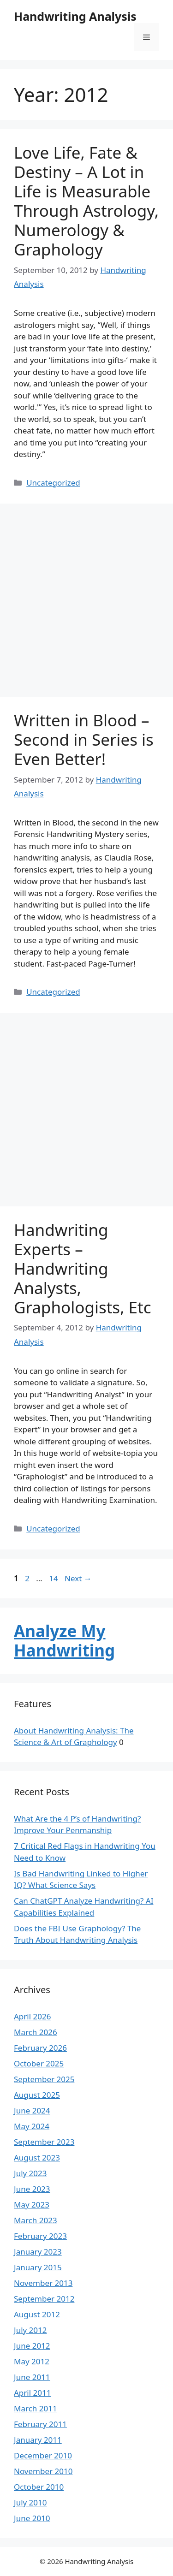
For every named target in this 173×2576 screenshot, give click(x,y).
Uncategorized (53, 482)
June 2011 (32, 2377)
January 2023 (38, 2251)
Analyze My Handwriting (64, 1640)
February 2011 (40, 2424)
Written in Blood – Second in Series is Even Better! (84, 739)
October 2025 (39, 2063)
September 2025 (44, 2079)
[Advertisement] (86, 603)
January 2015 (38, 2267)
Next (78, 1578)
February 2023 (40, 2236)
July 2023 (30, 2173)
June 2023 (32, 2189)
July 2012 (30, 2330)
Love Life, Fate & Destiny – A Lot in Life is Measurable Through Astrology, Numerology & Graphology (86, 201)
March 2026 (35, 2032)
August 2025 (37, 2094)
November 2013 (43, 2283)
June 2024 (32, 2110)
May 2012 (31, 2361)
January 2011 (38, 2439)
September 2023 (44, 2142)
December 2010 (43, 2455)
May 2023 (31, 2204)
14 (54, 1578)
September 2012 (44, 2298)
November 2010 (43, 2471)
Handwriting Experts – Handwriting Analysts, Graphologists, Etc (82, 1268)
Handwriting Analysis (75, 16)
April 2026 (32, 2016)
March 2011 (35, 2408)
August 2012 (37, 2314)
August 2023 (37, 2157)
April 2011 (32, 2392)
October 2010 (39, 2486)
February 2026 (40, 2047)
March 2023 (35, 2220)
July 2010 (30, 2502)
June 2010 (32, 2518)
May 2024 (31, 2126)
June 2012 (32, 2345)
